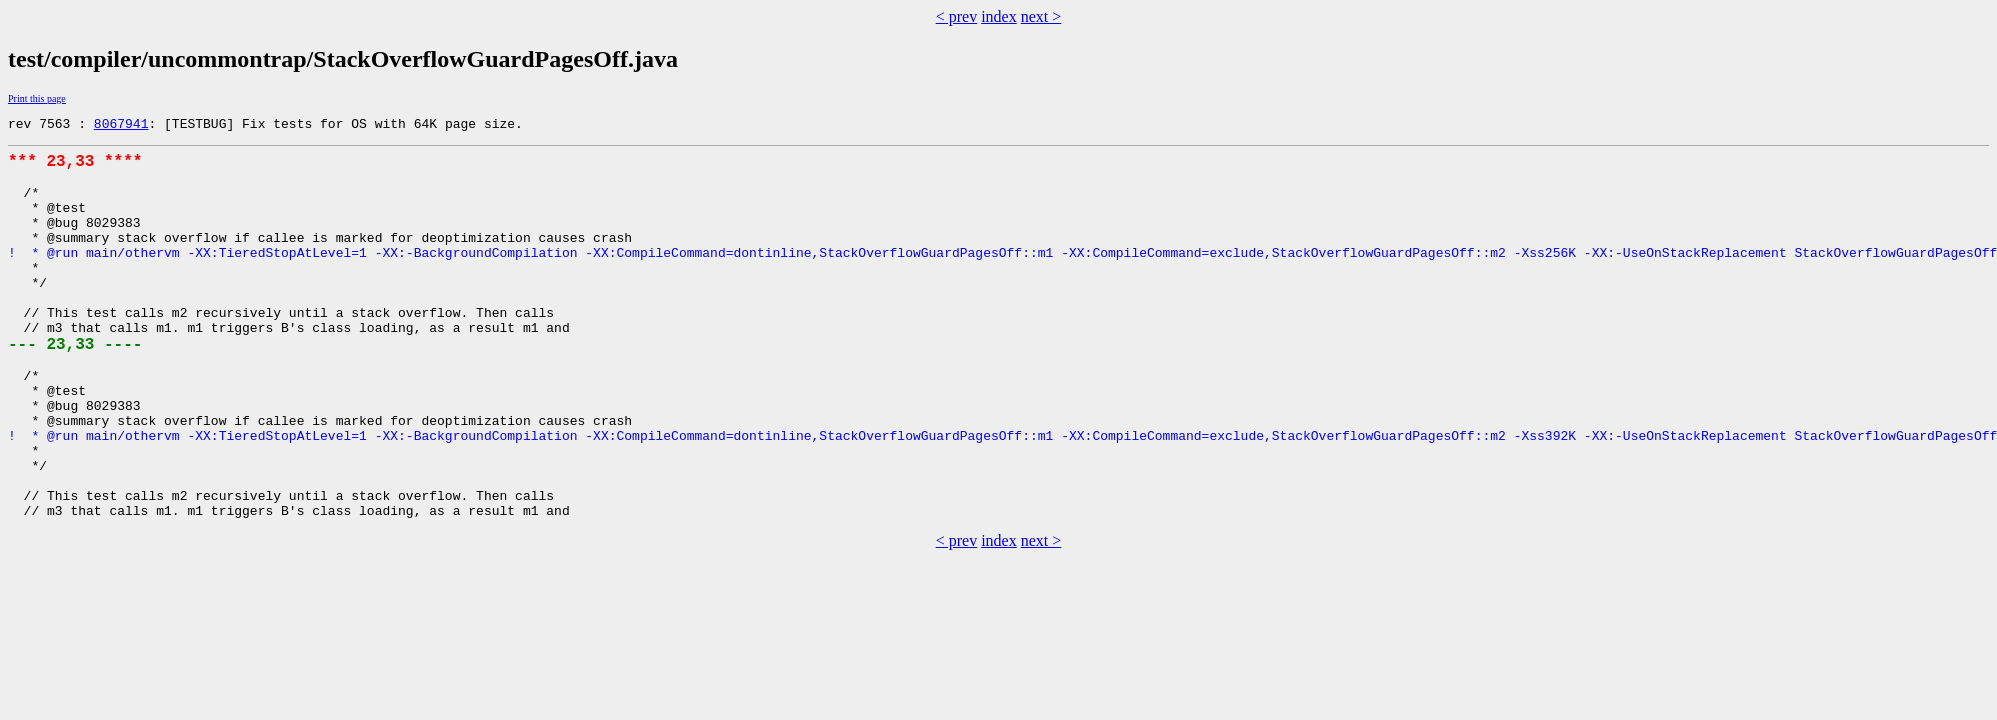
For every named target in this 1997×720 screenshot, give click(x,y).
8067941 (121, 126)
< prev (956, 16)
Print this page (37, 98)
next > (1041, 16)
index (999, 16)
